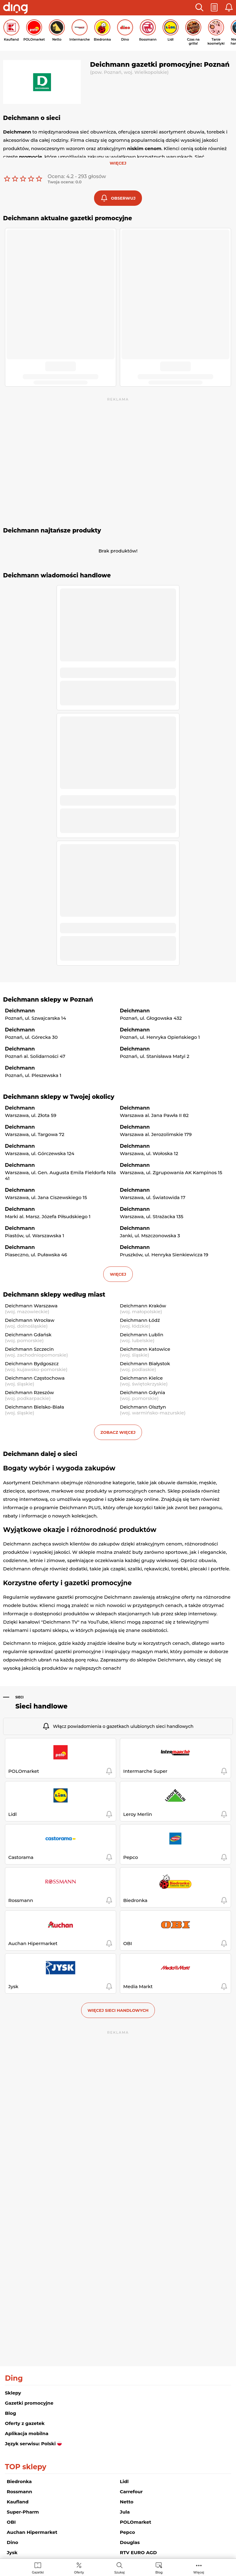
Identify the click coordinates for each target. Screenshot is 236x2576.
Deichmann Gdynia (142, 1392)
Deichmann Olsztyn (143, 1407)
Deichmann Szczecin (29, 1349)
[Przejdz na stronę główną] (15, 8)
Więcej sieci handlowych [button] (118, 2010)
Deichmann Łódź (140, 1320)
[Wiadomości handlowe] (159, 2567)
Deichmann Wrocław (29, 1320)
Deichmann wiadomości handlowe (57, 575)
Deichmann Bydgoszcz (32, 1363)
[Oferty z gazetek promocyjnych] (79, 2567)
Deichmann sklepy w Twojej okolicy (58, 1096)
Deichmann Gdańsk (28, 1335)
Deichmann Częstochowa (35, 1378)
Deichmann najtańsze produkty (52, 530)
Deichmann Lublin (141, 1335)
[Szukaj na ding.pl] (119, 2567)
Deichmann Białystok (145, 1363)
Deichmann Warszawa (31, 1306)
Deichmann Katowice (145, 1349)
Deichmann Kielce (141, 1378)
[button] (199, 7)
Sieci (19, 1697)
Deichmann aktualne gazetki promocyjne (67, 218)
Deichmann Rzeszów (29, 1392)
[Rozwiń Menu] (198, 2567)
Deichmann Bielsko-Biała (34, 1407)
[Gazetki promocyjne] (38, 2567)
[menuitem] (38, 2567)
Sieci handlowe (41, 1706)
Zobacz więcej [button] (118, 1432)
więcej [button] (118, 1274)
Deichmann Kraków (143, 1306)
